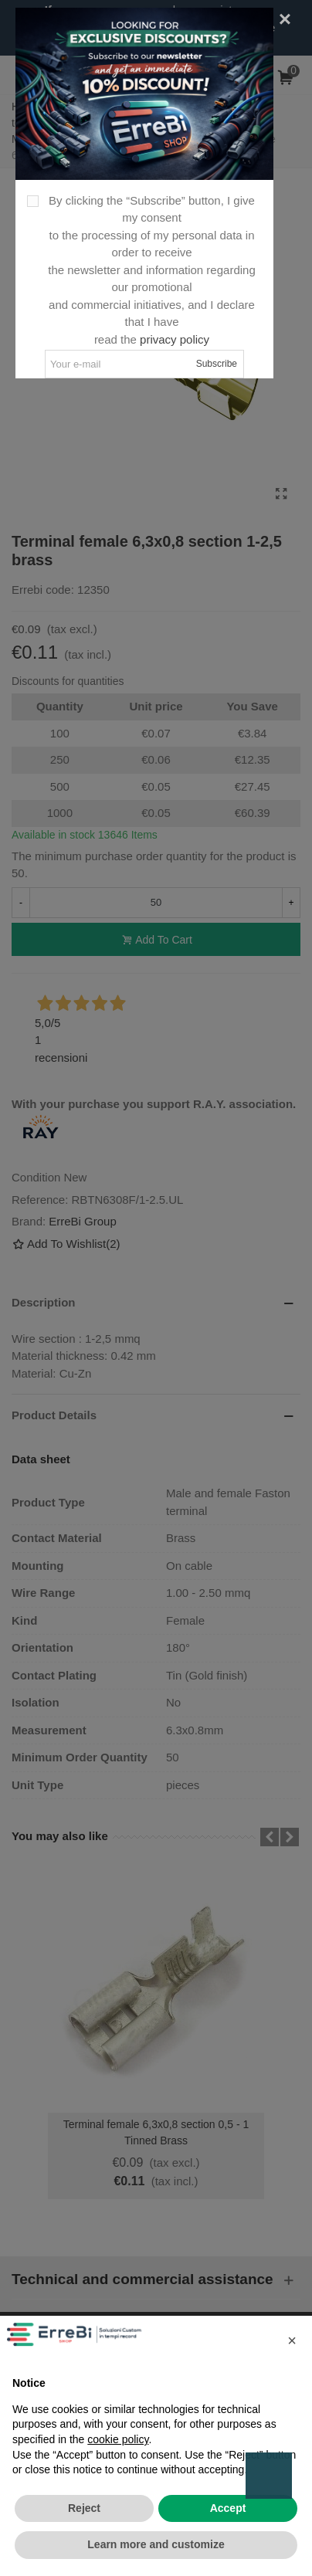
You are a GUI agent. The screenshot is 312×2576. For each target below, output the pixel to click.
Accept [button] (228, 2508)
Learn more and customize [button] (155, 2544)
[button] (292, 2340)
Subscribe (216, 363)
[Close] (285, 19)
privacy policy (174, 339)
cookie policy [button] (117, 2439)
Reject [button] (84, 2508)
